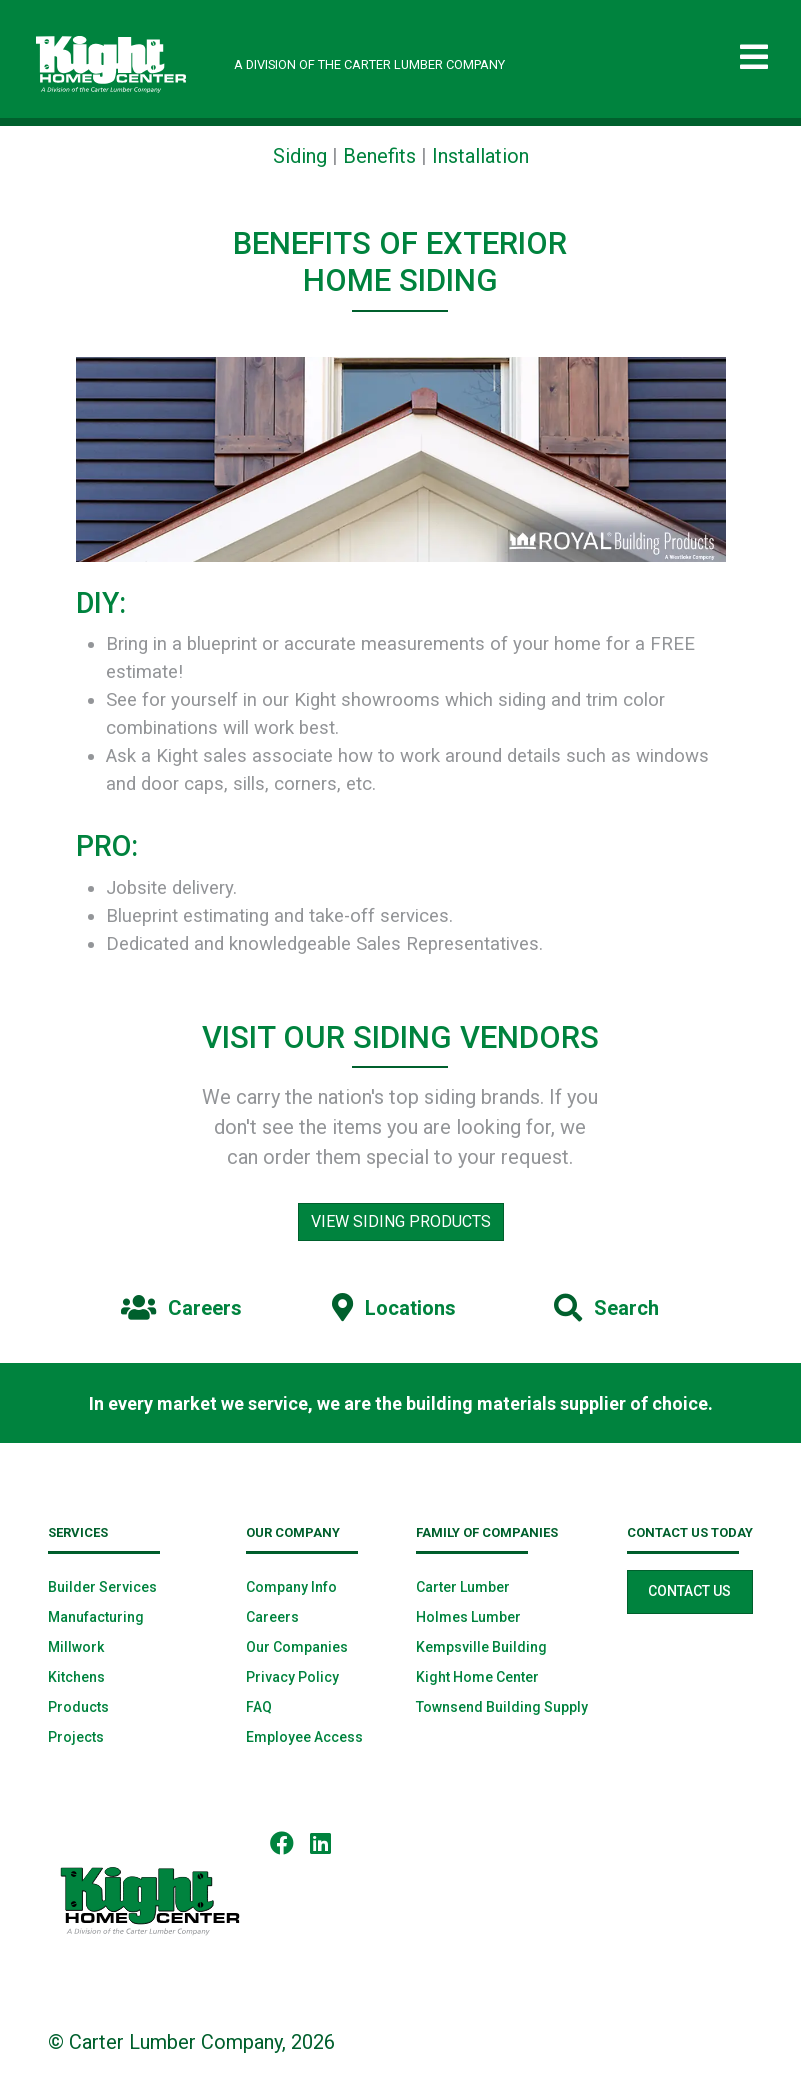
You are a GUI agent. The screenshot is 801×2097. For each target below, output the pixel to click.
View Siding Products (401, 1221)
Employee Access (304, 1737)
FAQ (259, 1707)
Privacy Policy (292, 1677)
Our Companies (297, 1647)
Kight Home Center (477, 1677)
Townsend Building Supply (502, 1707)
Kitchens (76, 1677)
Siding (300, 156)
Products (78, 1707)
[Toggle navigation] (754, 57)
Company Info (291, 1587)
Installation (480, 156)
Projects (76, 1737)
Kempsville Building (481, 1647)
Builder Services (102, 1587)
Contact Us (689, 1591)
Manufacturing (96, 1617)
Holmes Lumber (468, 1617)
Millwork (76, 1647)
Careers (272, 1617)
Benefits (379, 156)
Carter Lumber (463, 1587)
